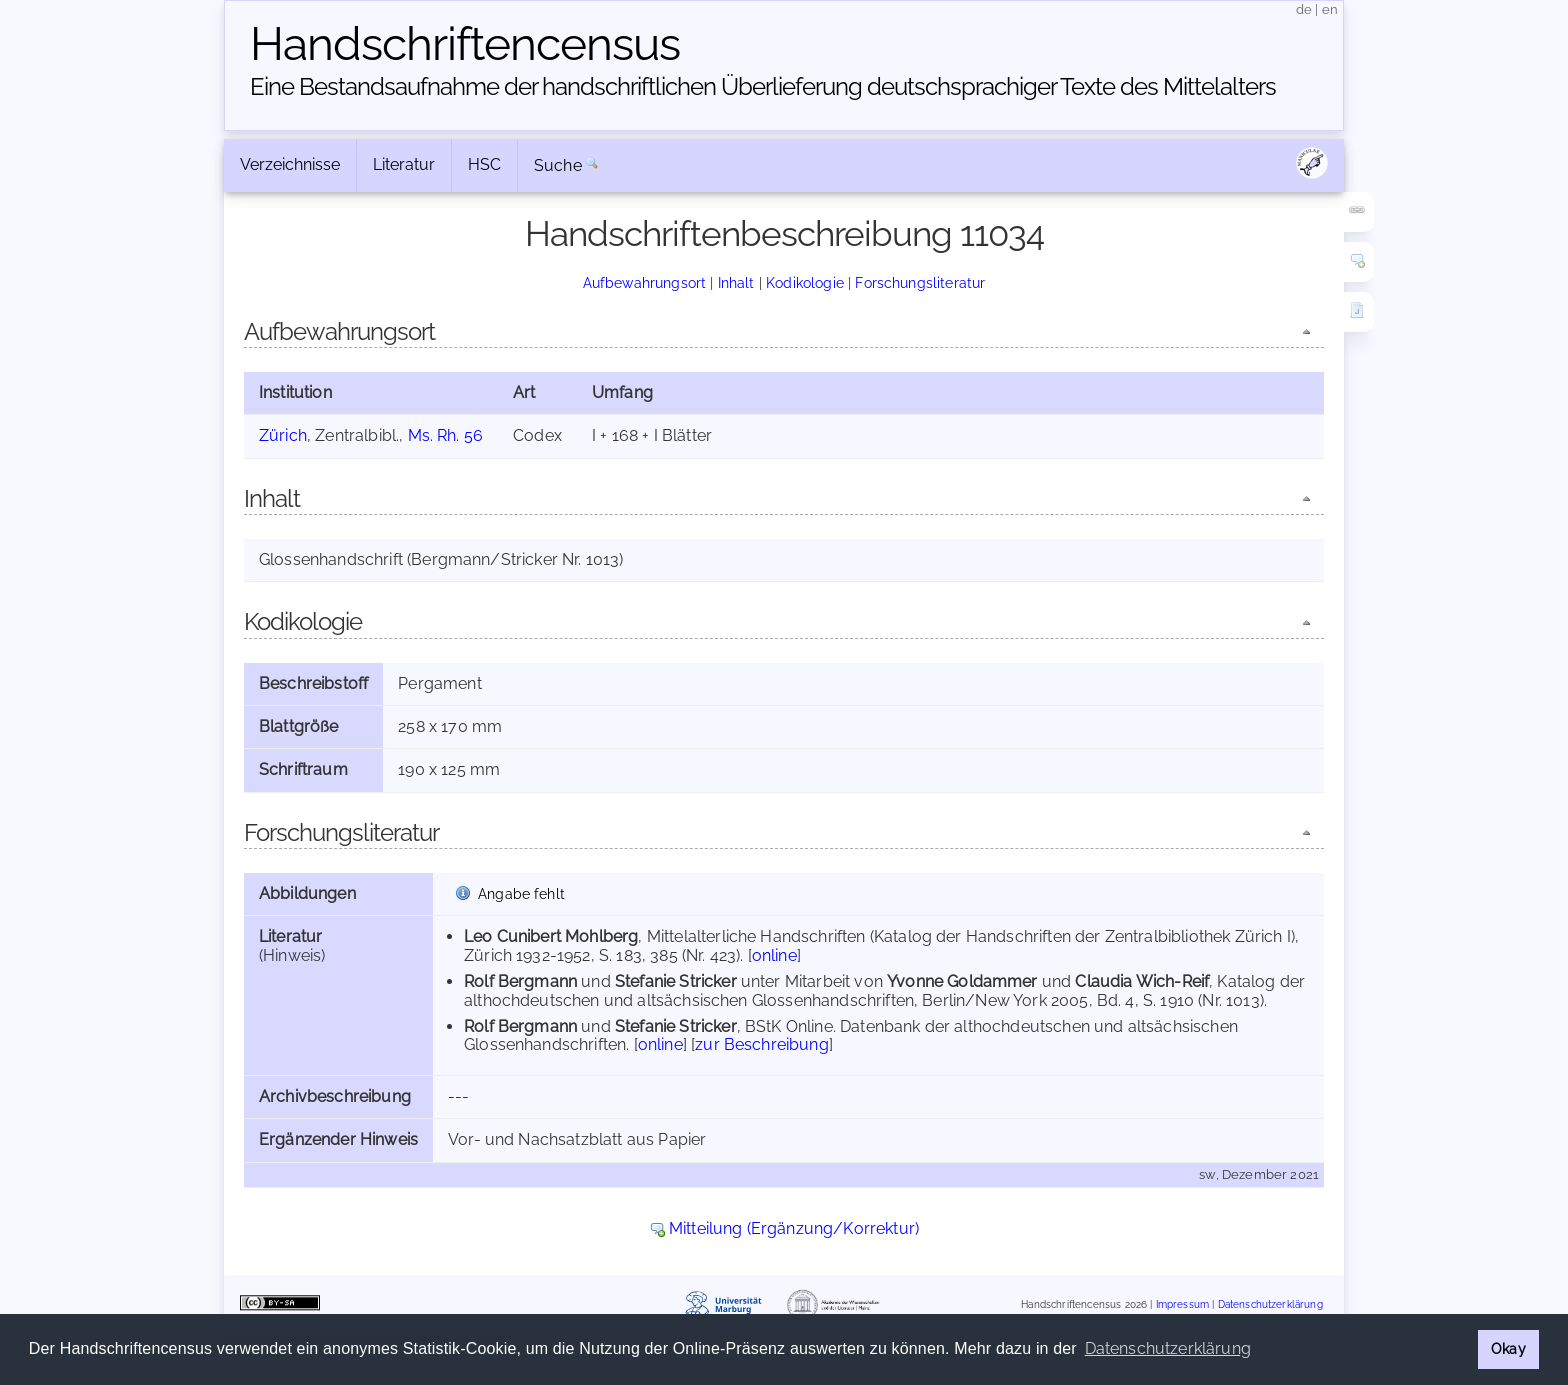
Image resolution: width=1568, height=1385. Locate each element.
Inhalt (736, 282)
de (1304, 9)
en (1330, 9)
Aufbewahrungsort (645, 282)
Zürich (283, 435)
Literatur (404, 164)
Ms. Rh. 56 (446, 435)
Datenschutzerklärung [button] (1168, 1348)
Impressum (1182, 1304)
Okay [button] (1508, 1348)
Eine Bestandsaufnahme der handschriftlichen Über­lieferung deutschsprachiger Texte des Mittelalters (763, 86)
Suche (558, 165)
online (774, 955)
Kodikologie (805, 282)
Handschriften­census (465, 44)
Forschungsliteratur (920, 282)
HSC (484, 164)
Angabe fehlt (521, 893)
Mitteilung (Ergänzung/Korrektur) (794, 1228)
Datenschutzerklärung (1270, 1304)
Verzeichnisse (290, 164)
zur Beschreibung (762, 1044)
